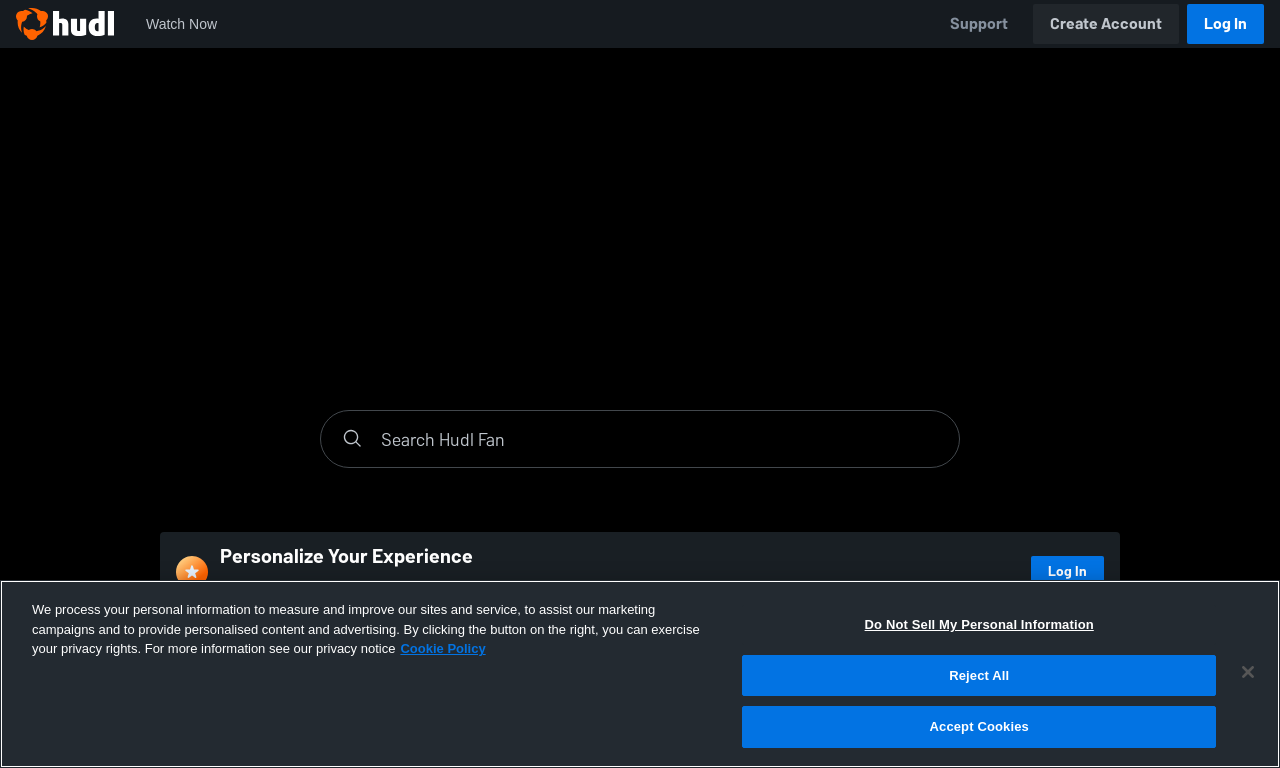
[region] (640, 674)
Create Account (1106, 23)
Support (979, 23)
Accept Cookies (979, 726)
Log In (1225, 23)
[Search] (660, 439)
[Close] (1248, 672)
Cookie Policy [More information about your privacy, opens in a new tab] (442, 648)
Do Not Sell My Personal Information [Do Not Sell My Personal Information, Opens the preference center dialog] (979, 624)
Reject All (979, 675)
